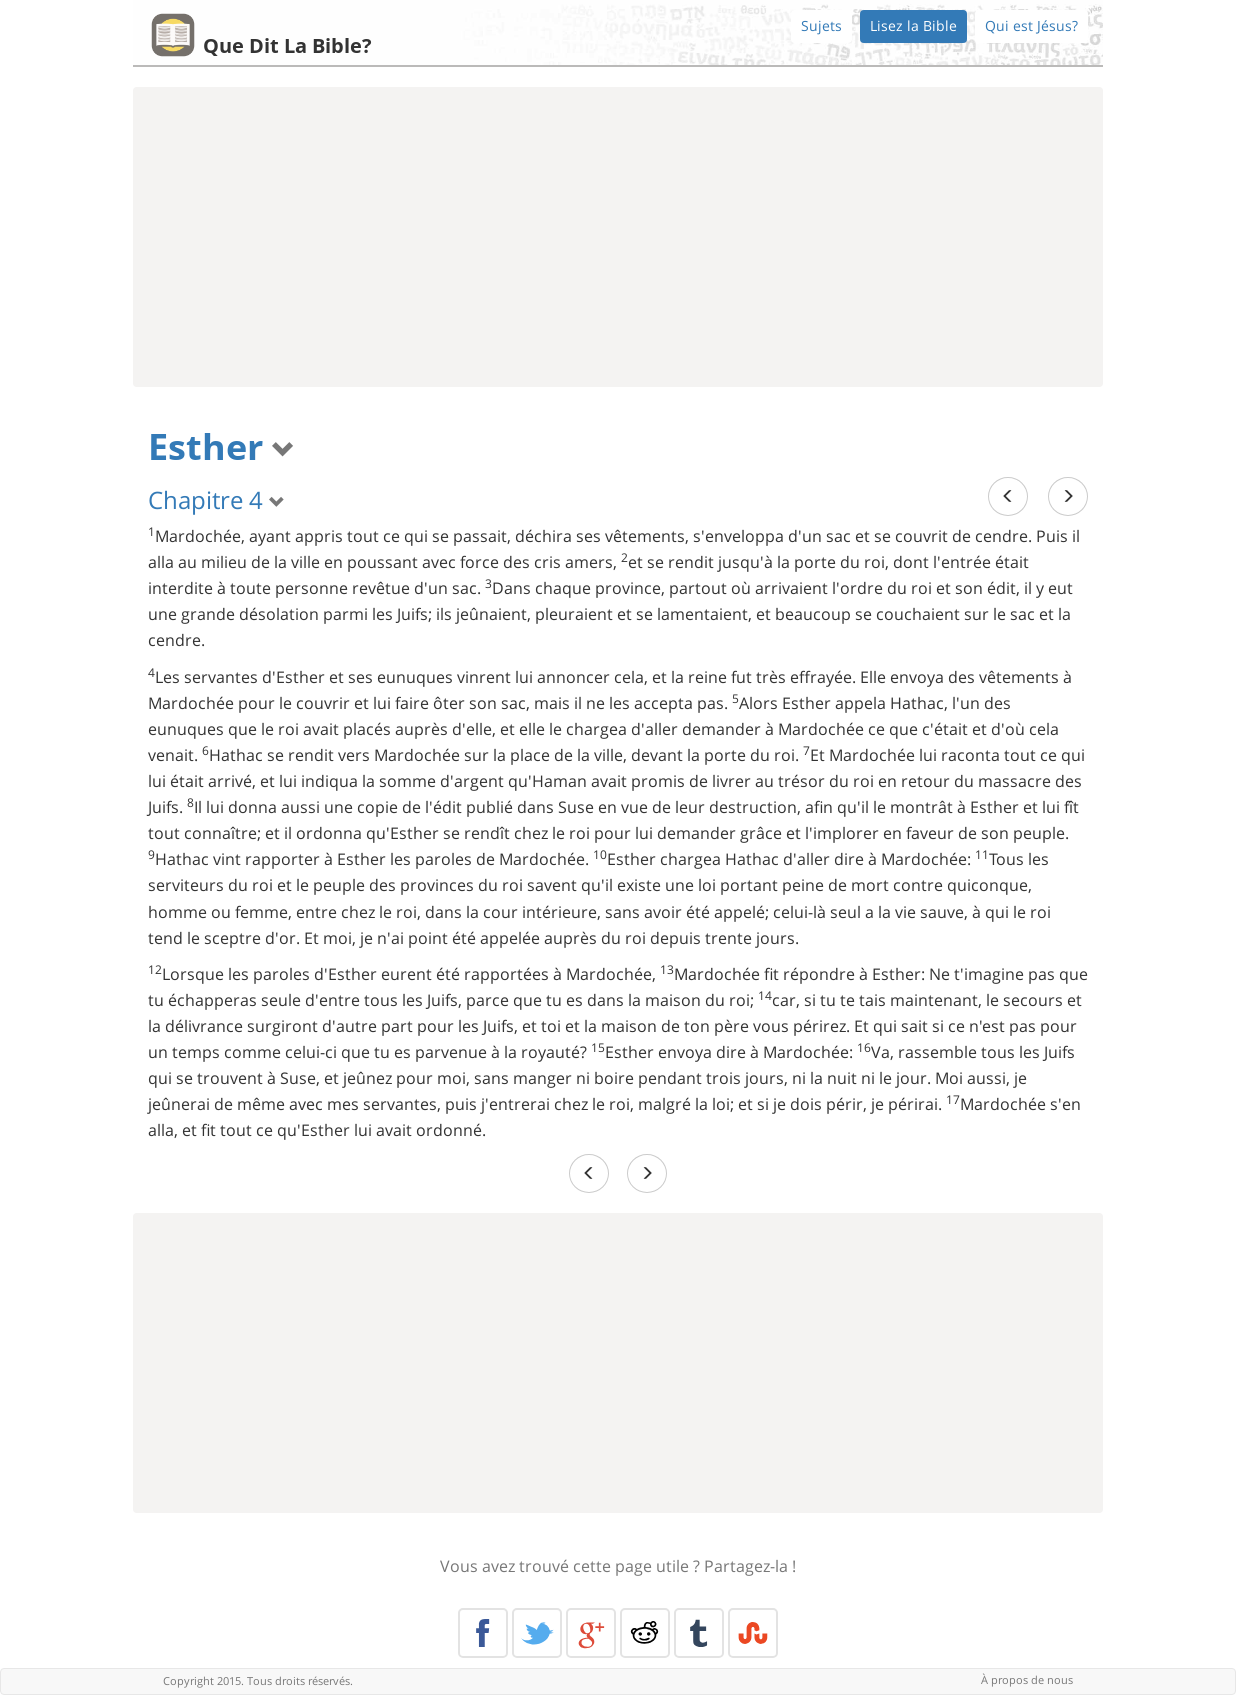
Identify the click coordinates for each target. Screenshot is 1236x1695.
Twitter (537, 1633)
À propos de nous (1027, 1679)
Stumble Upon (753, 1633)
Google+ (591, 1633)
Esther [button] (221, 446)
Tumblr (699, 1633)
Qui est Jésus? (1031, 25)
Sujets (821, 25)
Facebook (483, 1633)
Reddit (645, 1633)
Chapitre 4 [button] (216, 499)
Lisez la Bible (913, 25)
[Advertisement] (618, 237)
